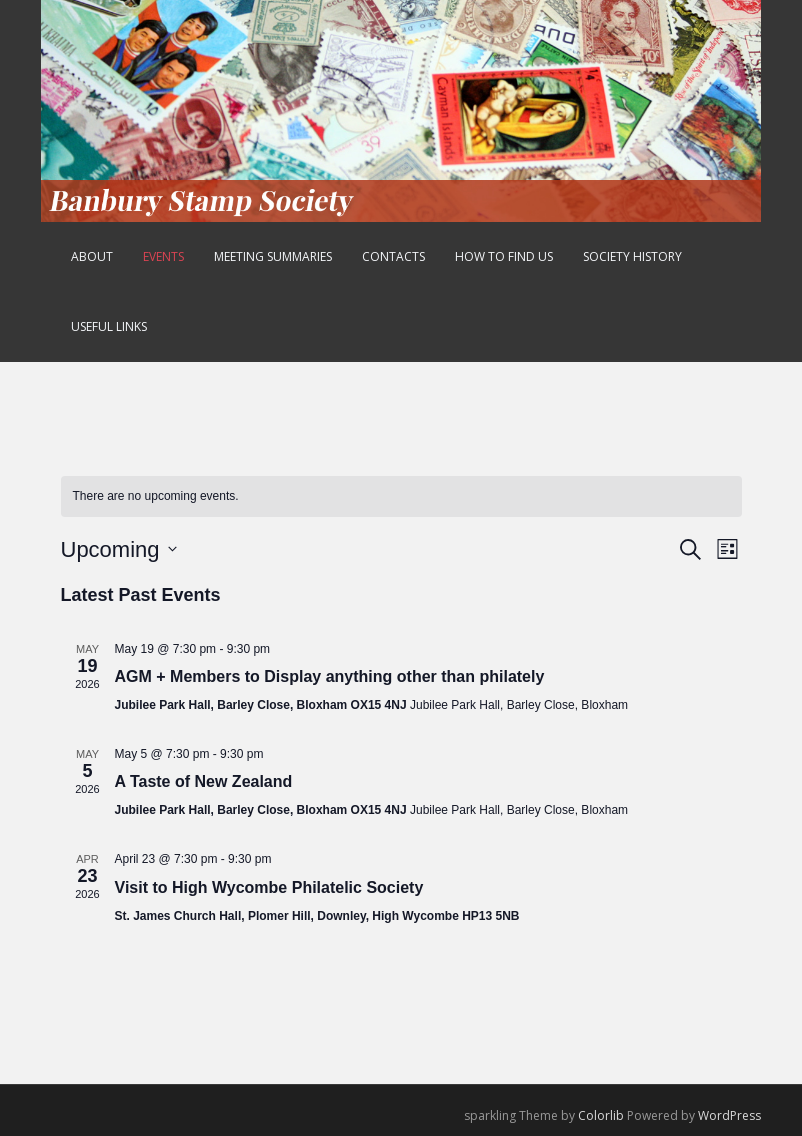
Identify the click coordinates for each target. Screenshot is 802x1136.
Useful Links (109, 326)
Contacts (393, 256)
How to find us (504, 256)
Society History (632, 256)
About (92, 256)
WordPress (729, 1115)
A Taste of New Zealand (204, 781)
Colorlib (601, 1115)
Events (163, 256)
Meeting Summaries (273, 256)
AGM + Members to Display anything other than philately (330, 676)
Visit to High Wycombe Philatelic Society (269, 887)
